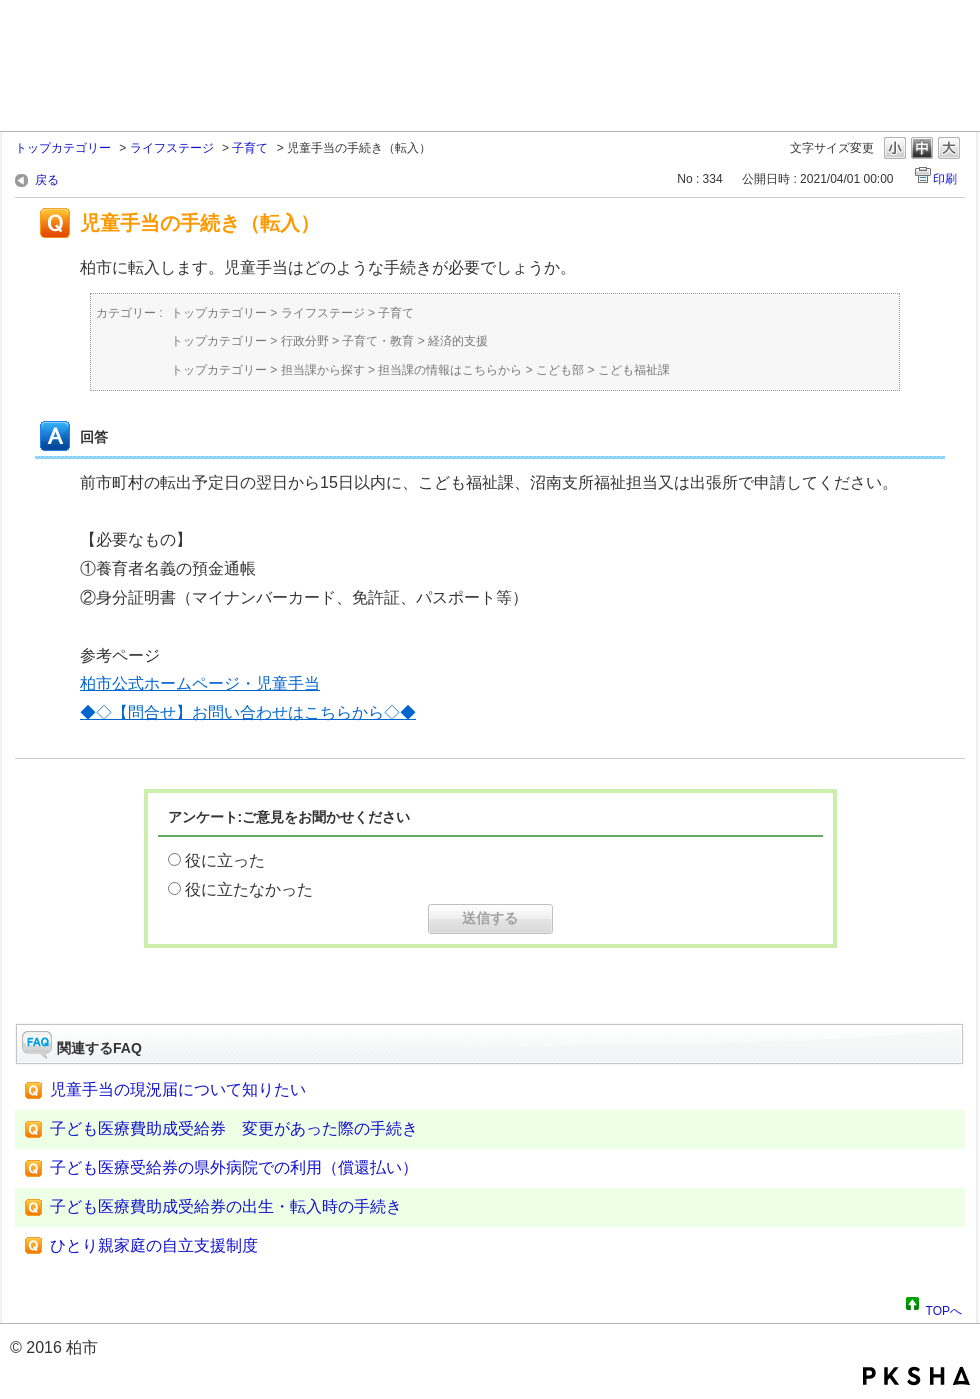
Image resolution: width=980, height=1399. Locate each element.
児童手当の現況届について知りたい (178, 1089)
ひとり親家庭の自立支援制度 (154, 1245)
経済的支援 (458, 341)
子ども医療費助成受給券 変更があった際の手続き (234, 1128)
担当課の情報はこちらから (450, 370)
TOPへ (944, 1308)
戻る (47, 180)
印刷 (945, 179)
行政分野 (305, 341)
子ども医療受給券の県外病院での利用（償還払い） (234, 1167)
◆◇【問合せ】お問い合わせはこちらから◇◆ (248, 712)
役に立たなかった (249, 889)
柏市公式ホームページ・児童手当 (200, 683)
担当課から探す (323, 370)
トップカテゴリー (63, 148)
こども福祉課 (634, 370)
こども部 (560, 370)
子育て (250, 148)
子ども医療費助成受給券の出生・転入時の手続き (226, 1206)
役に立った (225, 860)
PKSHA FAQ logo (916, 1376)
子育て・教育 (378, 341)
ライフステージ (172, 148)
